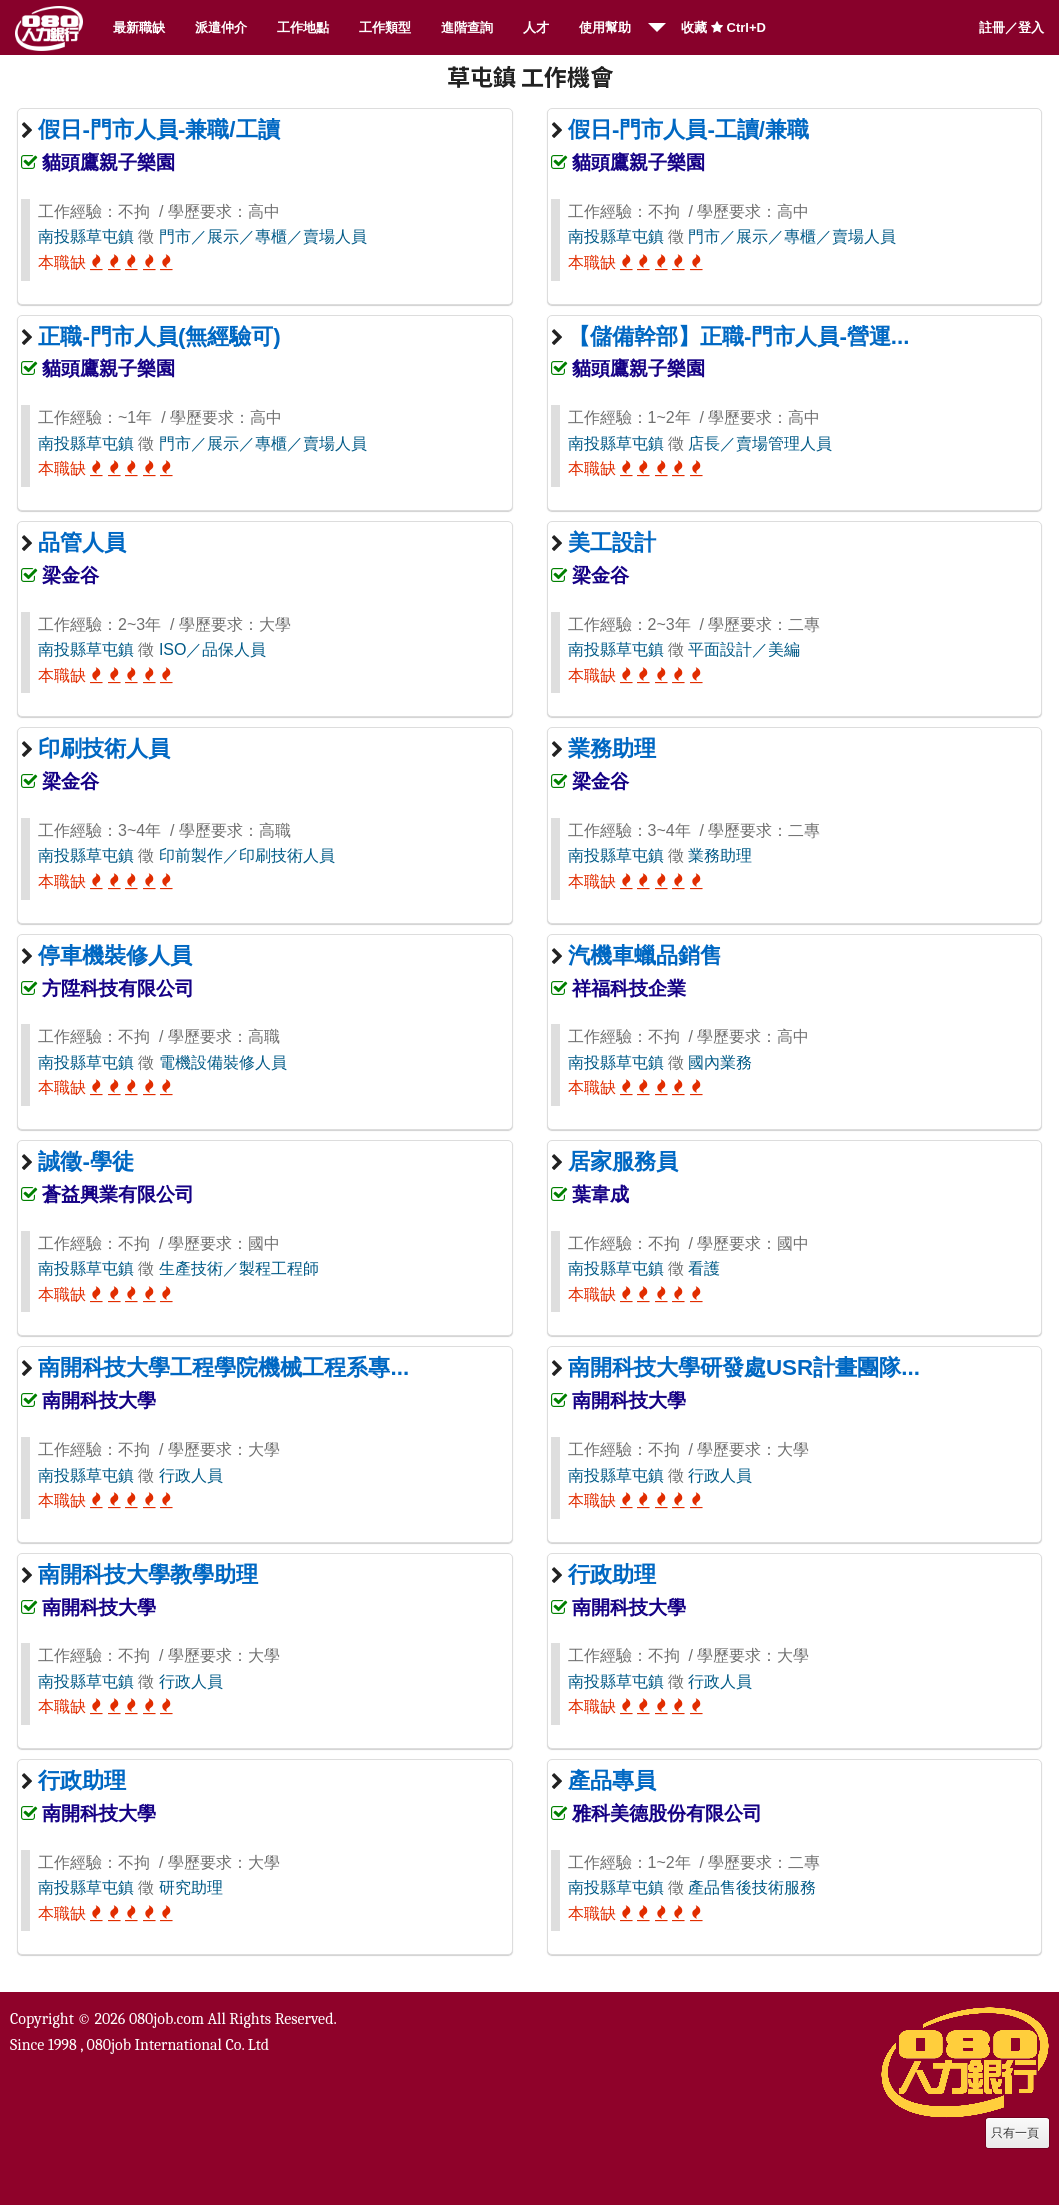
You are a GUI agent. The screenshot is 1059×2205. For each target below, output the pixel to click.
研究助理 (191, 1887)
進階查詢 (467, 27)
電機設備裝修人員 (223, 1062)
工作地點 (303, 27)
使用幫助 (605, 27)
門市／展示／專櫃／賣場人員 (263, 236)
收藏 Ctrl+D (723, 27)
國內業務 (720, 1062)
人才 (536, 27)
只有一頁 (1015, 2133)
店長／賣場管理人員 (760, 443)
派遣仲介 (221, 27)
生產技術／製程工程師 (239, 1268)
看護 (704, 1268)
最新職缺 (139, 27)
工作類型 (385, 27)
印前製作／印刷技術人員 (247, 855)
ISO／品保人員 (213, 649)
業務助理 (720, 855)
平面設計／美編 (744, 649)
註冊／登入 (1011, 27)
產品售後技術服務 (752, 1887)
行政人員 (191, 1475)
